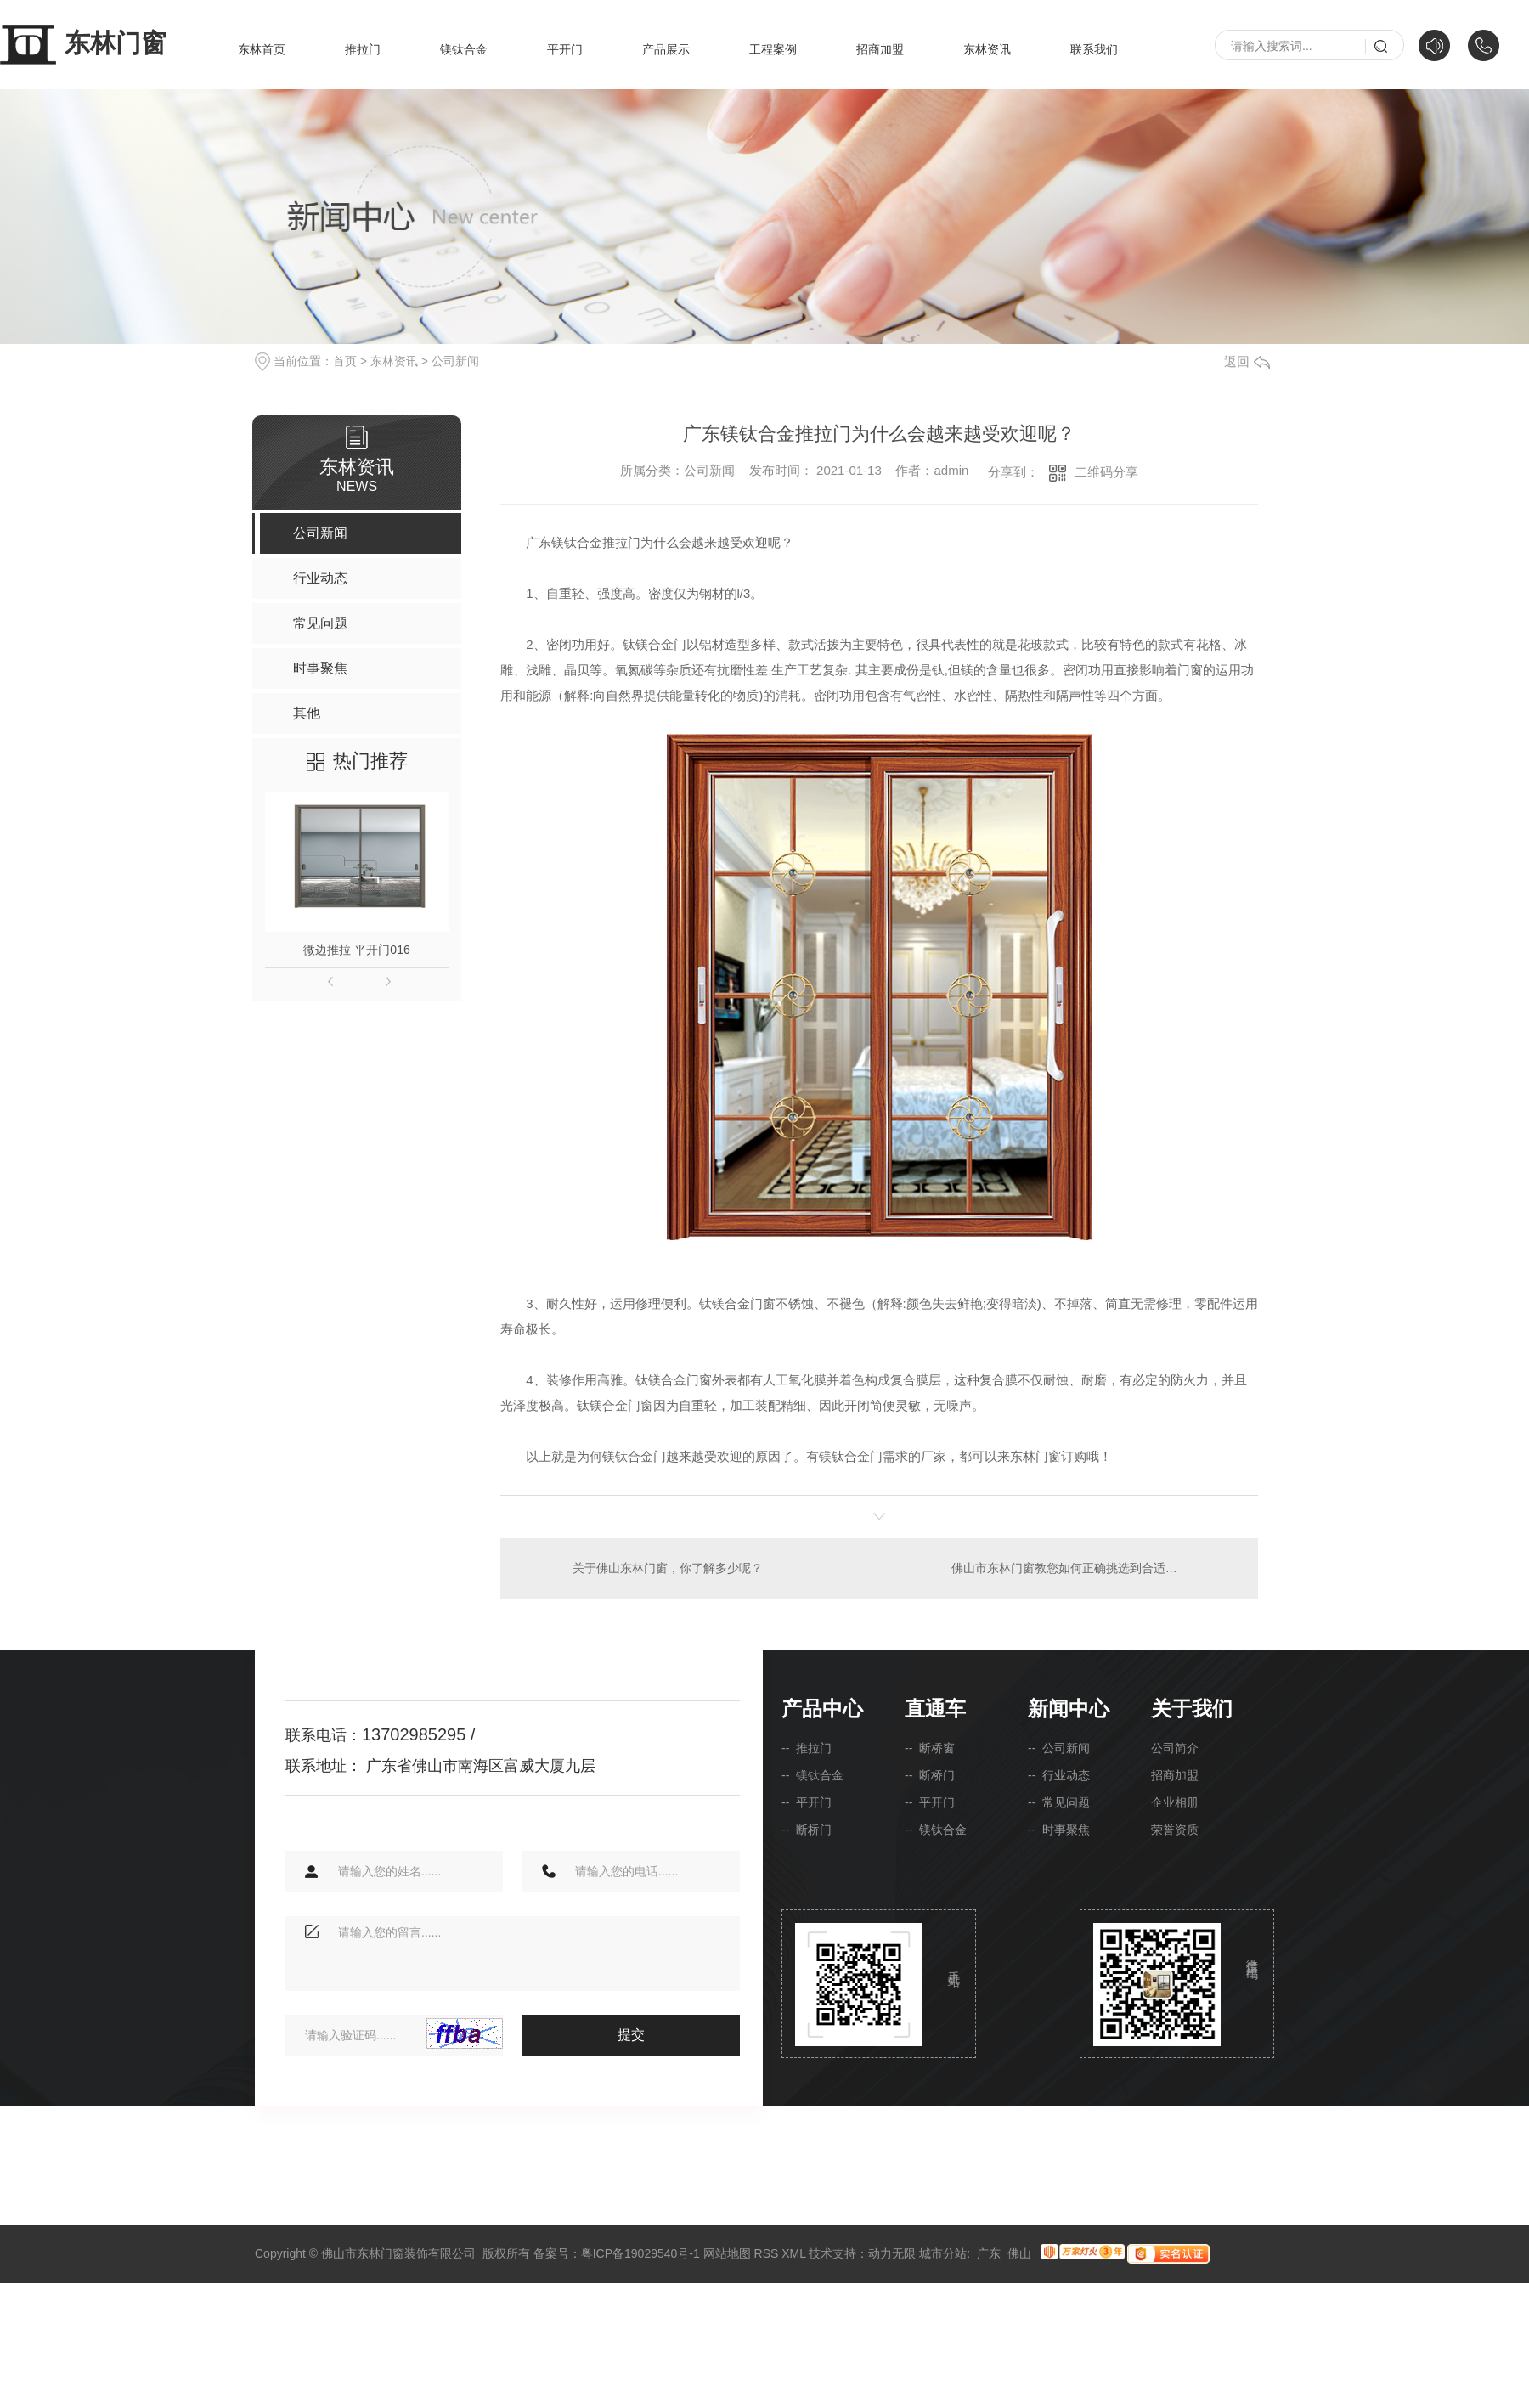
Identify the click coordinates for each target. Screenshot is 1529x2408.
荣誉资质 (1175, 1829)
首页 (345, 361)
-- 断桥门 (806, 1829)
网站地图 (727, 2253)
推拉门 (363, 49)
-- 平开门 (806, 1802)
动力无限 (892, 2253)
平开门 (565, 49)
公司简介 (1175, 1748)
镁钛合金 (464, 49)
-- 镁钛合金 (812, 1775)
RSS (766, 2253)
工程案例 (773, 49)
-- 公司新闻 (1059, 1748)
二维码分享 (1106, 472)
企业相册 (1175, 1802)
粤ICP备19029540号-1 (640, 2253)
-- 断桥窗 (930, 1748)
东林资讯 (987, 49)
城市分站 (943, 2253)
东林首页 (261, 49)
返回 (1247, 361)
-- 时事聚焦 (1059, 1829)
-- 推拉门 (806, 1748)
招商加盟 (880, 49)
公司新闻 (455, 361)
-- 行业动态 (1059, 1775)
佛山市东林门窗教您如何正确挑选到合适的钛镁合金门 (1094, 1568)
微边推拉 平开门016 (356, 949)
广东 (989, 2253)
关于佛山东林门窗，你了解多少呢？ (668, 1568)
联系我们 (1094, 49)
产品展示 (666, 49)
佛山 (1019, 2253)
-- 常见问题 (1059, 1802)
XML (793, 2253)
